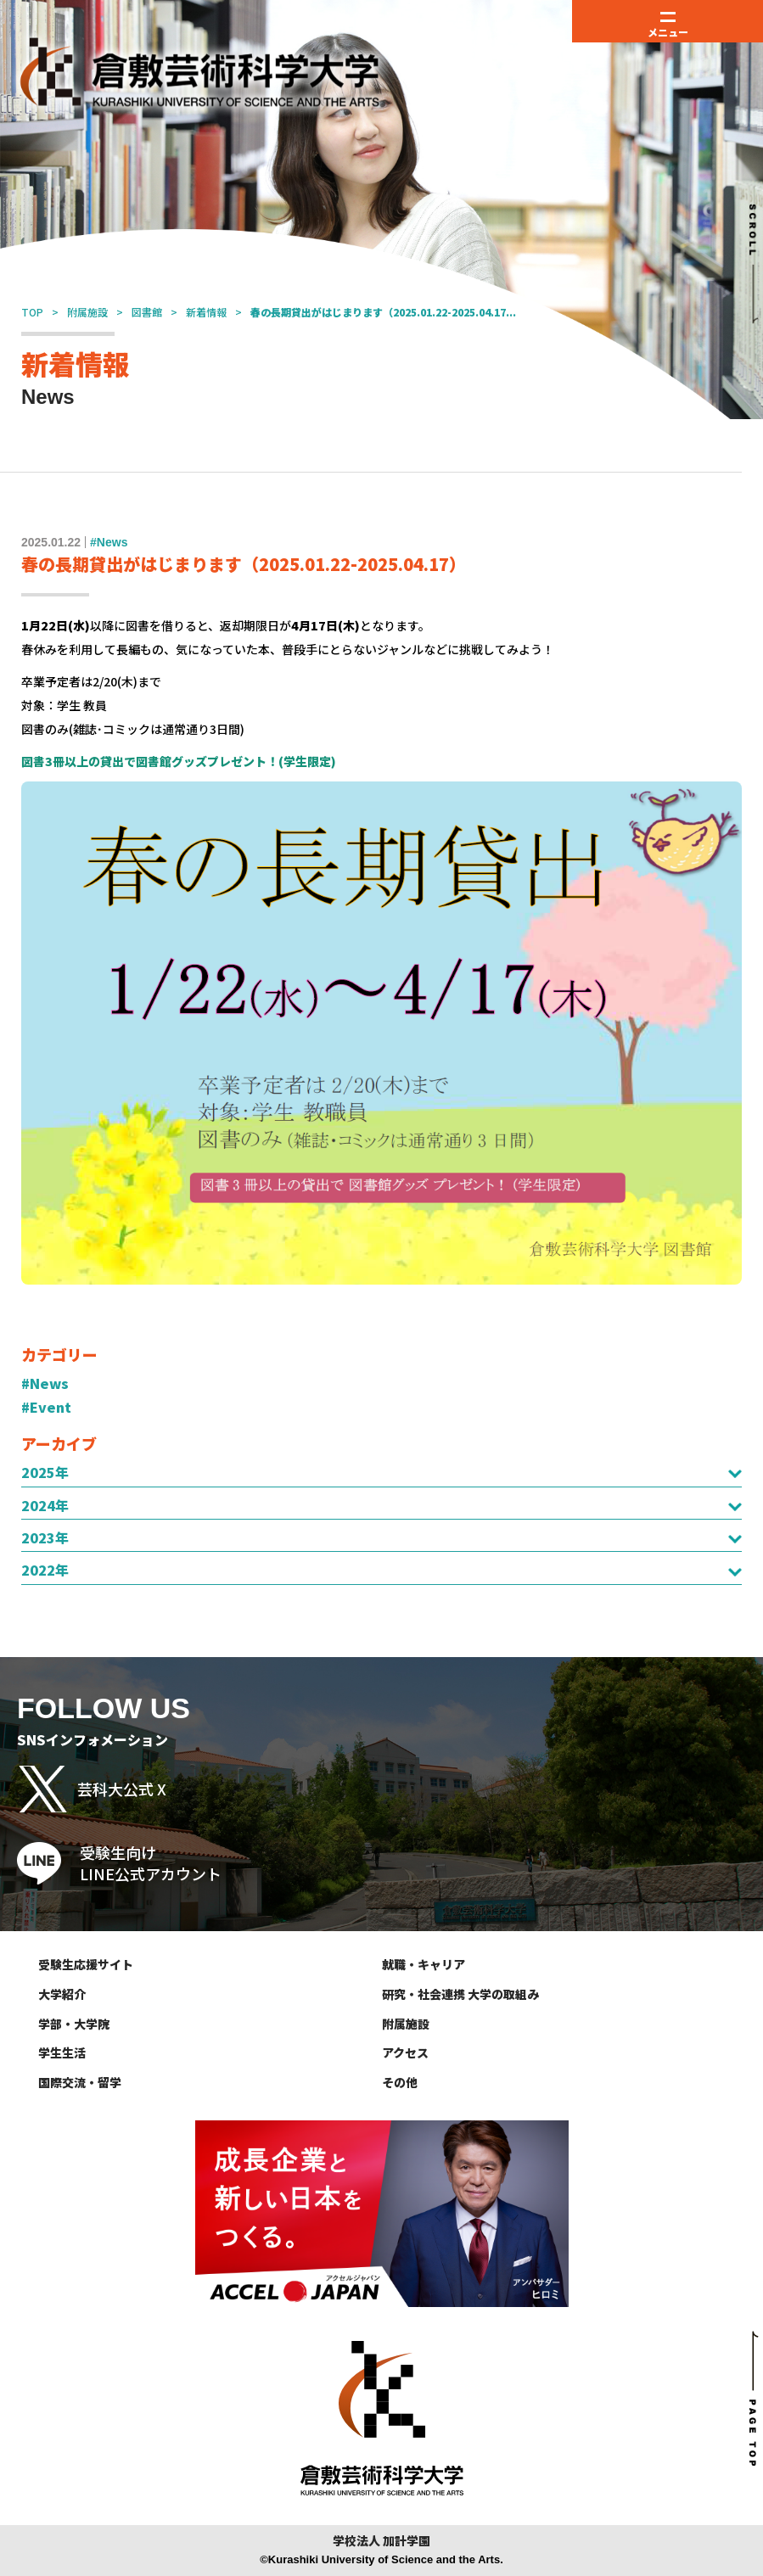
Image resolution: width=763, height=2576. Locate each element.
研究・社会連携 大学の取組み (460, 1993)
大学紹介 (62, 1993)
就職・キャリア (423, 1964)
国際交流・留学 (79, 2082)
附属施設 (87, 312)
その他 (400, 2082)
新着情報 (206, 312)
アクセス (405, 2052)
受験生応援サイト (85, 1964)
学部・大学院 (73, 2023)
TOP (32, 312)
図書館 (147, 312)
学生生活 (62, 2052)
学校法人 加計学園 (381, 2541)
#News (45, 1383)
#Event (46, 1406)
